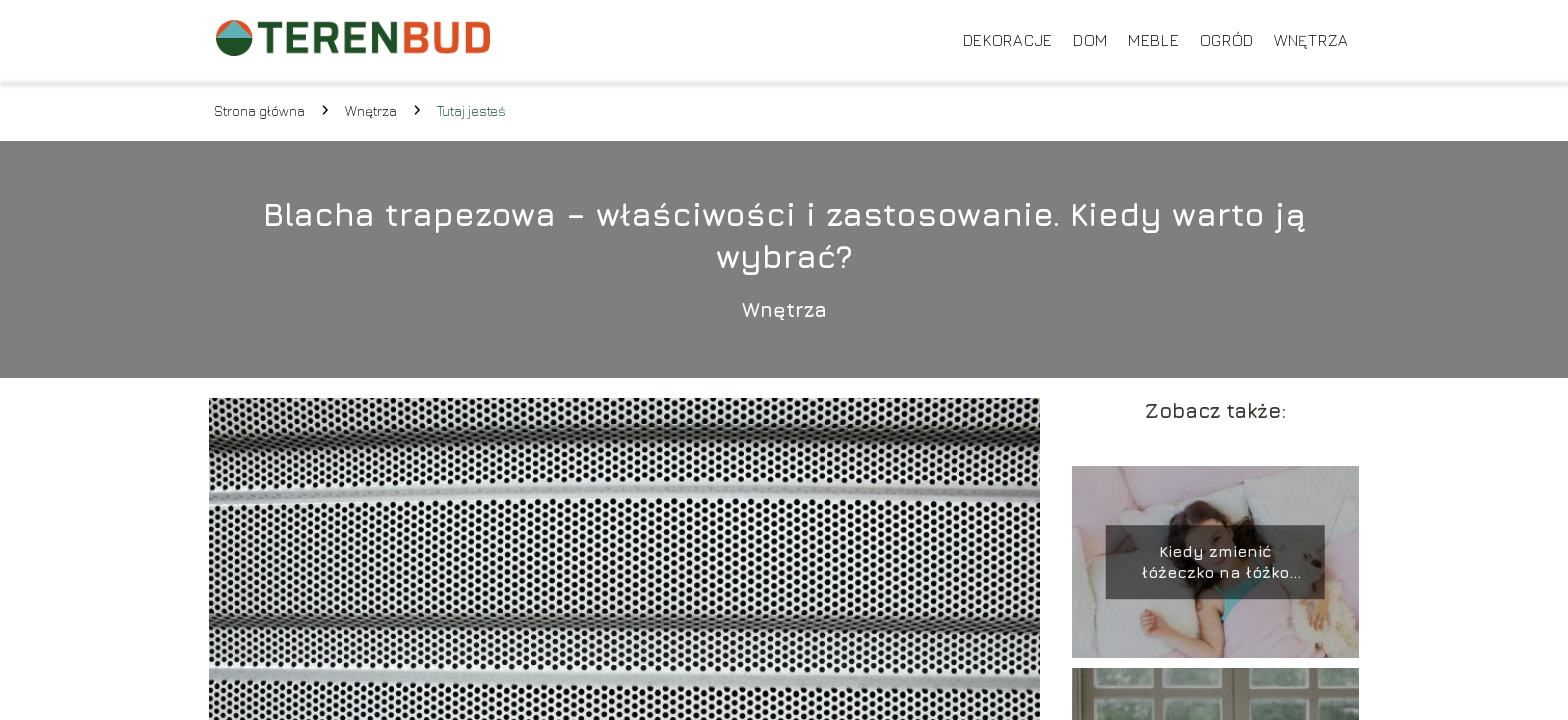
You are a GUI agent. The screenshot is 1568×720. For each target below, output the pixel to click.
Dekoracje (1008, 40)
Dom (1090, 40)
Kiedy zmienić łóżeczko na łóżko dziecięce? (1215, 562)
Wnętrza (1311, 40)
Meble (1154, 40)
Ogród (1227, 40)
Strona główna (259, 110)
